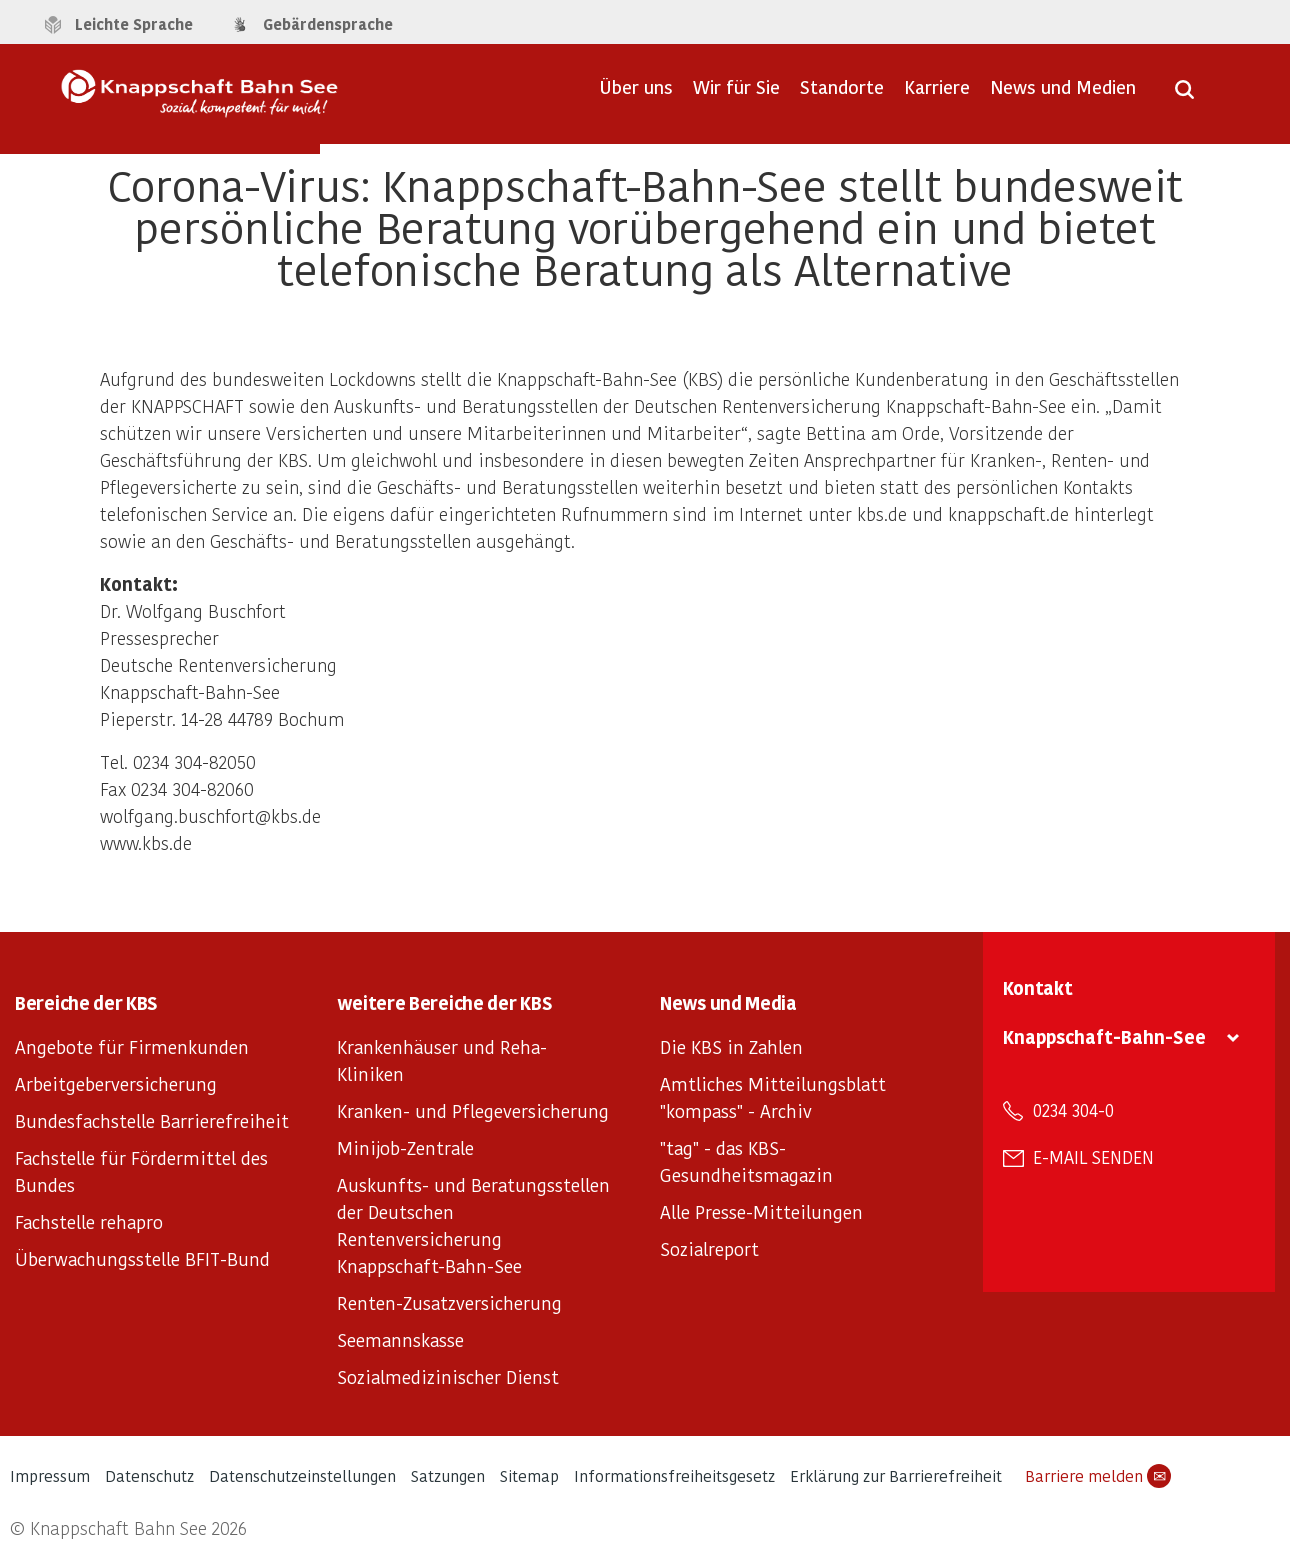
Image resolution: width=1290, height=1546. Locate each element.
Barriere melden (1098, 1476)
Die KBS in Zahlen (731, 1046)
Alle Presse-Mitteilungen (761, 1211)
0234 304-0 (1073, 1110)
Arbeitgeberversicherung (116, 1083)
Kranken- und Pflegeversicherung (473, 1110)
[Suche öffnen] (1184, 96)
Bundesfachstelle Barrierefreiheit (152, 1120)
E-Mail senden (1093, 1157)
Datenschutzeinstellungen (302, 1475)
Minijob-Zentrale (405, 1147)
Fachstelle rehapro (89, 1221)
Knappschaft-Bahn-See (1104, 1036)
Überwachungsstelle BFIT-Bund (142, 1258)
